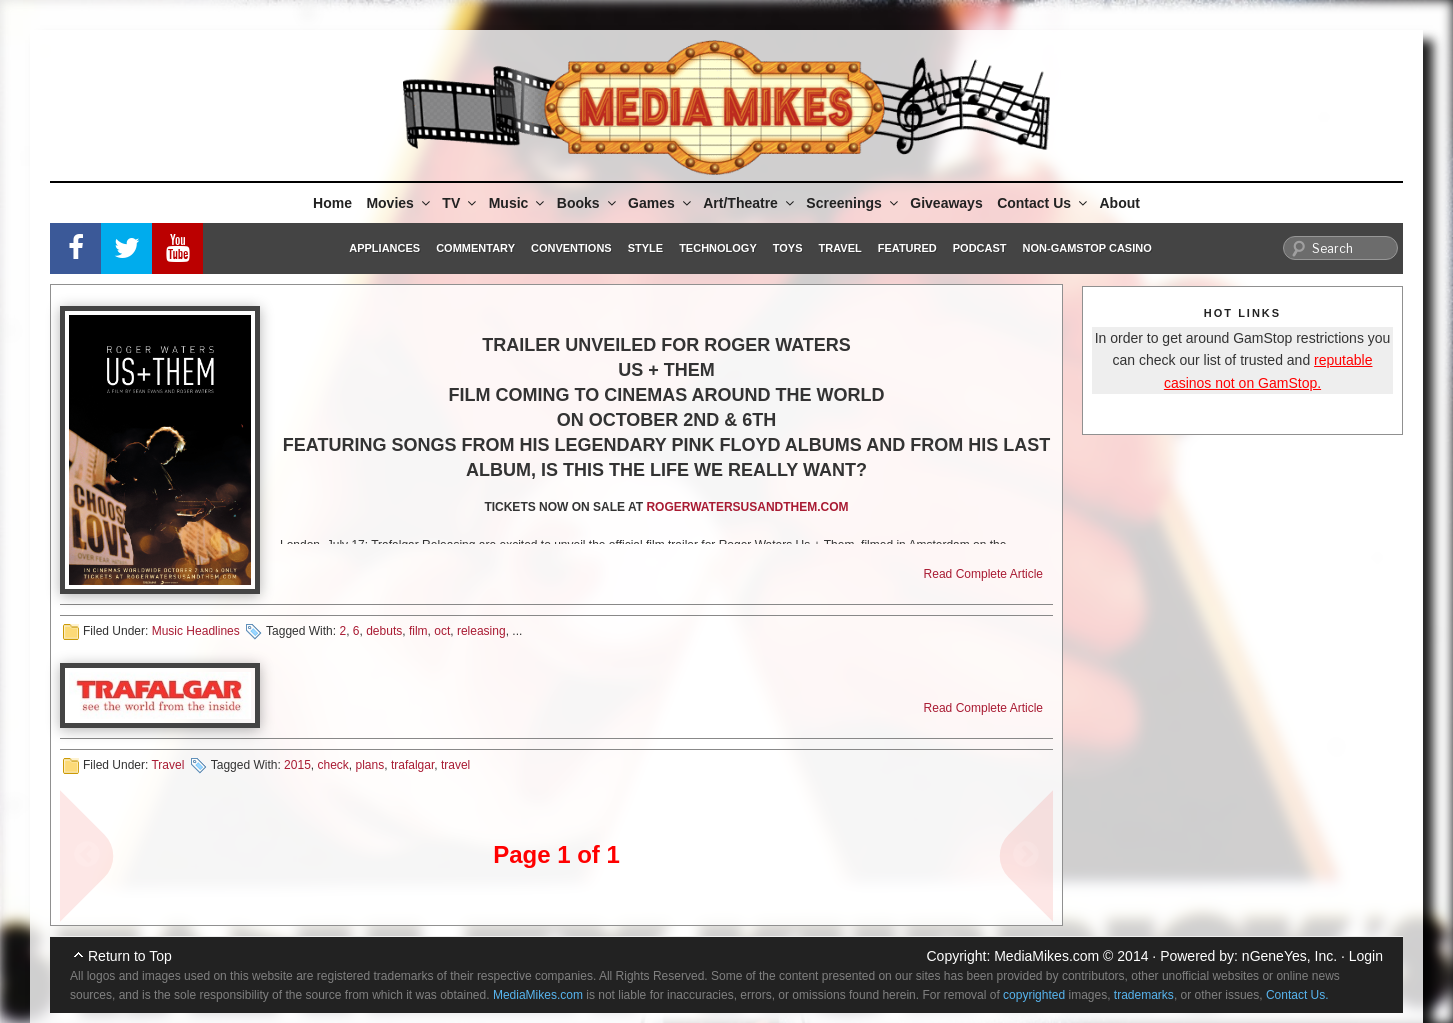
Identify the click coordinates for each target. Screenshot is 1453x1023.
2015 (297, 765)
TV (460, 203)
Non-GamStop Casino (1087, 248)
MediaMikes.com (1046, 956)
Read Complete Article (983, 574)
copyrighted (1034, 995)
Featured (907, 248)
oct (442, 631)
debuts (384, 631)
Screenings (853, 203)
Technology (718, 248)
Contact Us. (1297, 995)
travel (455, 765)
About (1120, 203)
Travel (840, 248)
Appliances (384, 248)
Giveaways (946, 203)
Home (332, 203)
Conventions (571, 248)
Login (1366, 956)
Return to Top (130, 956)
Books (588, 203)
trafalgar (412, 765)
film (418, 631)
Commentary (475, 248)
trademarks (1144, 995)
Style (645, 248)
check (332, 765)
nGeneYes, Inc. (1289, 956)
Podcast (980, 248)
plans (370, 765)
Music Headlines (196, 631)
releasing (481, 631)
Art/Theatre (750, 203)
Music (518, 203)
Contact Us (1043, 203)
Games (661, 203)
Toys (788, 248)
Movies (399, 203)
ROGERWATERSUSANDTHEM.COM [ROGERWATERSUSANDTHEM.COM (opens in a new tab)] (747, 507)
